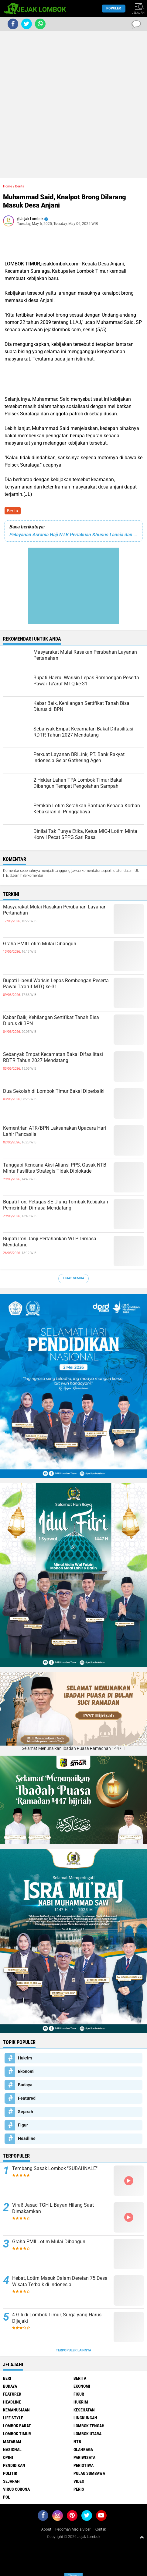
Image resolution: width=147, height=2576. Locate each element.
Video (79, 2481)
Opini (8, 2457)
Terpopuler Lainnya (73, 2350)
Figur (23, 2125)
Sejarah (25, 2111)
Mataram (12, 2441)
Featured (27, 2098)
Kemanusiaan (16, 2409)
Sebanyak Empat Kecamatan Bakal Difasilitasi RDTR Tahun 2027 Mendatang (53, 1057)
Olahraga (83, 2449)
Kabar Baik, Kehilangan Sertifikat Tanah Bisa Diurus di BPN (51, 1020)
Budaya (25, 2084)
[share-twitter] (26, 24)
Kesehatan (84, 2409)
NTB (77, 2441)
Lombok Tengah (89, 2425)
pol (6, 2497)
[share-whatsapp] (40, 24)
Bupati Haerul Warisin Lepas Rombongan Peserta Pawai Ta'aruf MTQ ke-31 (56, 984)
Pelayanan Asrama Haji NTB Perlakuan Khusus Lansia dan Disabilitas (73, 535)
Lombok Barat (17, 2425)
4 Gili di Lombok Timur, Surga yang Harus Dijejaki (56, 2318)
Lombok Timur (17, 2433)
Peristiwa (84, 2465)
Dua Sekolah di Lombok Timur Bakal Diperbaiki (53, 1091)
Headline (27, 2138)
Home (7, 186)
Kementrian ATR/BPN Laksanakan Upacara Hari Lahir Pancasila (54, 1131)
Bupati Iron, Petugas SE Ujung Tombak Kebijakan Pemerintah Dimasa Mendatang (55, 1205)
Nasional (12, 2449)
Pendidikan (14, 2465)
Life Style (13, 2417)
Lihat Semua (73, 1278)
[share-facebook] (13, 24)
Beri (7, 2378)
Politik (10, 2473)
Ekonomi (26, 2071)
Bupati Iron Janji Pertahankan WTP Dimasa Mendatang (49, 1242)
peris (79, 2489)
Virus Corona (16, 2489)
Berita (12, 510)
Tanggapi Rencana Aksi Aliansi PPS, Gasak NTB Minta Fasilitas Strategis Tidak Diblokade (54, 1168)
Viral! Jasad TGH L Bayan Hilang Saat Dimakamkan (53, 2208)
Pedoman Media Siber (73, 2529)
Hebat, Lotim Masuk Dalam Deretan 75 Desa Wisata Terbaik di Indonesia (60, 2281)
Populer (113, 8)
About (46, 2529)
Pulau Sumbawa (89, 2473)
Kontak (100, 2529)
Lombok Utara (87, 2433)
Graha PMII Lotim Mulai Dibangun (39, 944)
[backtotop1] (141, 2537)
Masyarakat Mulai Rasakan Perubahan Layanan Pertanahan (55, 910)
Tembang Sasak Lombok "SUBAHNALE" (54, 2168)
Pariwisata (84, 2457)
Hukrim (25, 2057)
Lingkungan (85, 2417)
